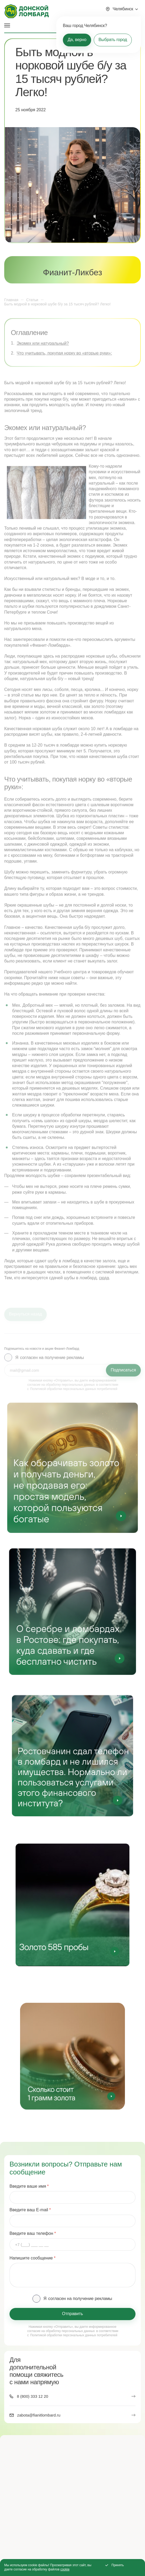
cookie (64, 2569)
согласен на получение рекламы (80, 2298)
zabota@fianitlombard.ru (38, 2415)
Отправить (72, 2313)
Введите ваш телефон (31, 2233)
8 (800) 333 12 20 (32, 2396)
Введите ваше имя (28, 2186)
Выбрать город (113, 39)
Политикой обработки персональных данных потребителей (73, 2335)
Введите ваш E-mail (29, 2210)
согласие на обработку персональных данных (61, 2331)
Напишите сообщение (31, 2258)
